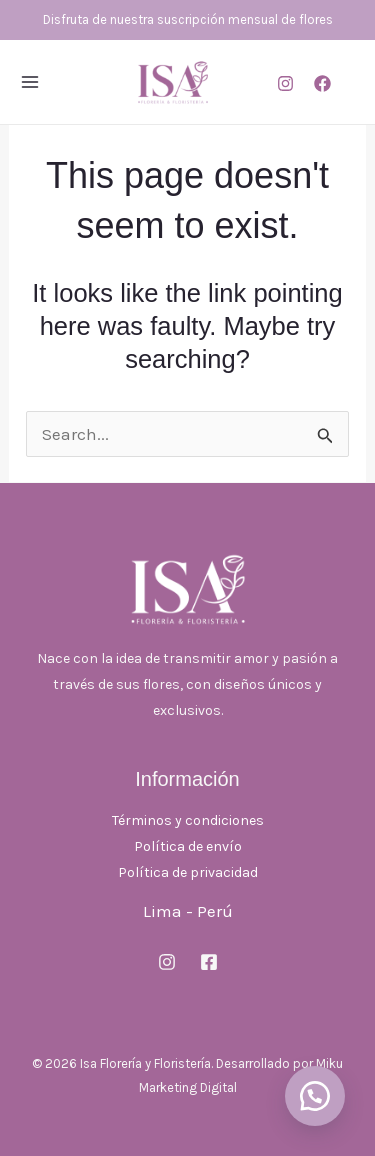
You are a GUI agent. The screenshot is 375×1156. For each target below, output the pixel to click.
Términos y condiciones (188, 820)
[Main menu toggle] (30, 82)
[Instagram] (285, 83)
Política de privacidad (188, 872)
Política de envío (188, 846)
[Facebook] (322, 83)
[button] (315, 1096)
